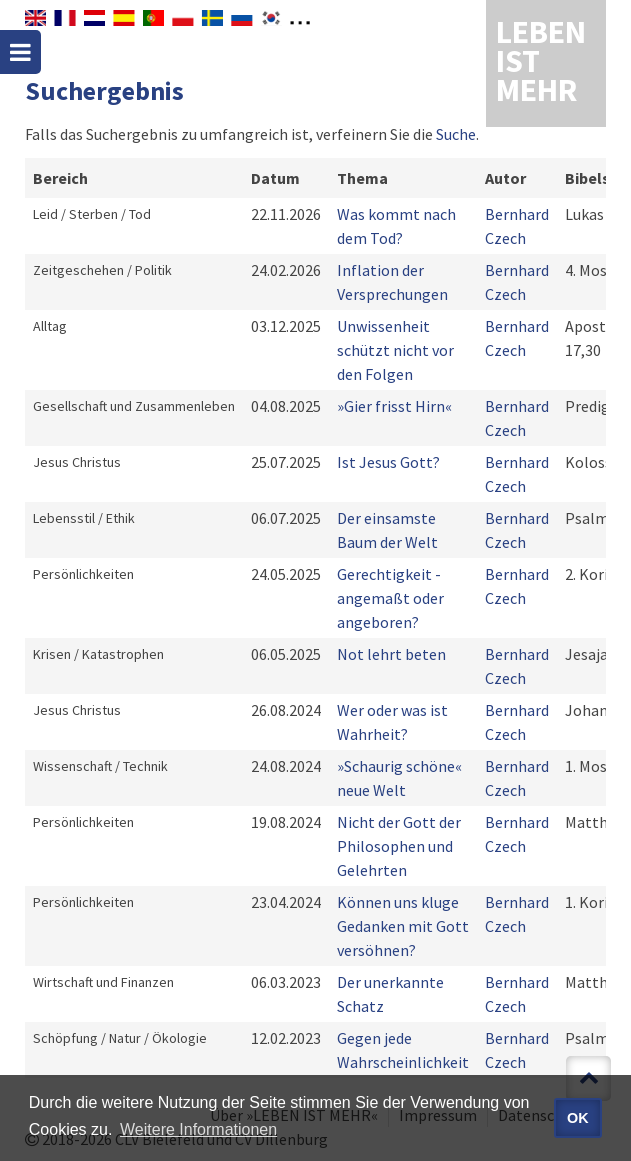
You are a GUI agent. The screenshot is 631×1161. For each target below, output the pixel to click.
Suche (456, 134)
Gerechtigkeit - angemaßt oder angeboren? (390, 598)
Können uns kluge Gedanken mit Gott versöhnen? (403, 926)
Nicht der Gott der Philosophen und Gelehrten (399, 846)
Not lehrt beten (391, 654)
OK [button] (578, 1118)
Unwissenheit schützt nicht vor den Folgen (395, 350)
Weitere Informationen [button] (198, 1129)
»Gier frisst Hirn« (394, 406)
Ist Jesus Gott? (388, 462)
